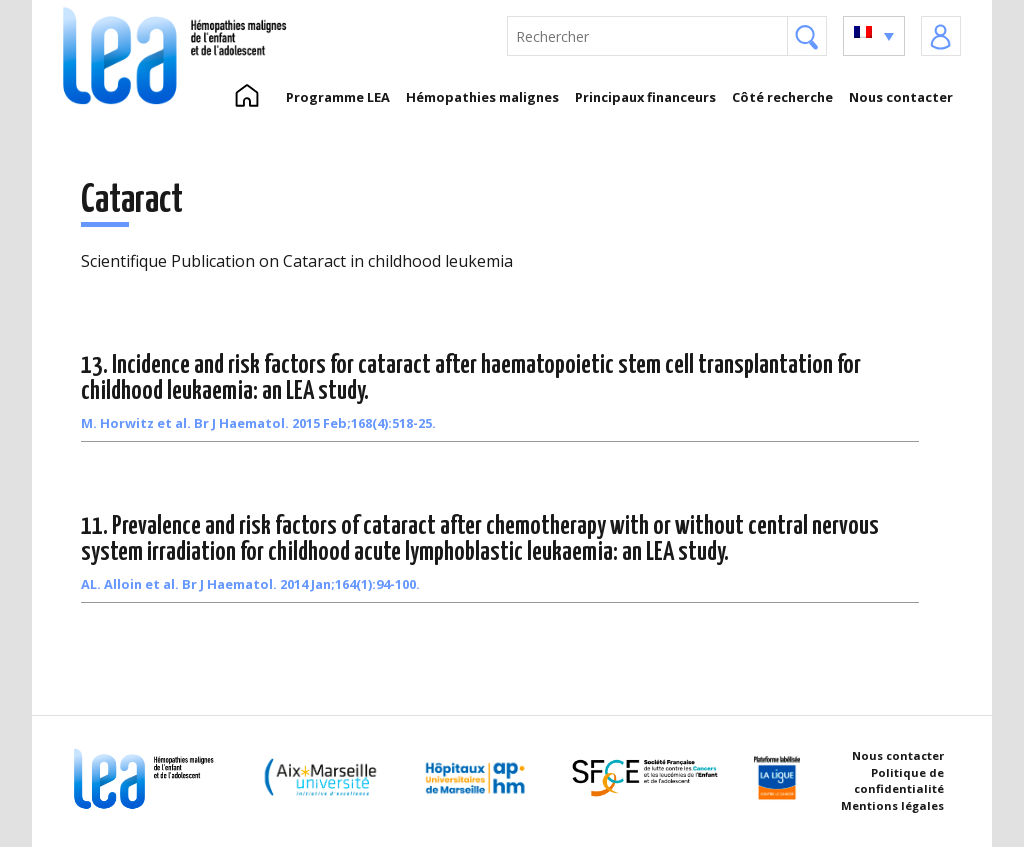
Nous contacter (901, 97)
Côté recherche (782, 97)
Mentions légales (892, 805)
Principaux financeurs (645, 97)
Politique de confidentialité (899, 781)
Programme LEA (338, 97)
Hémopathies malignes (482, 97)
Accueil (246, 97)
